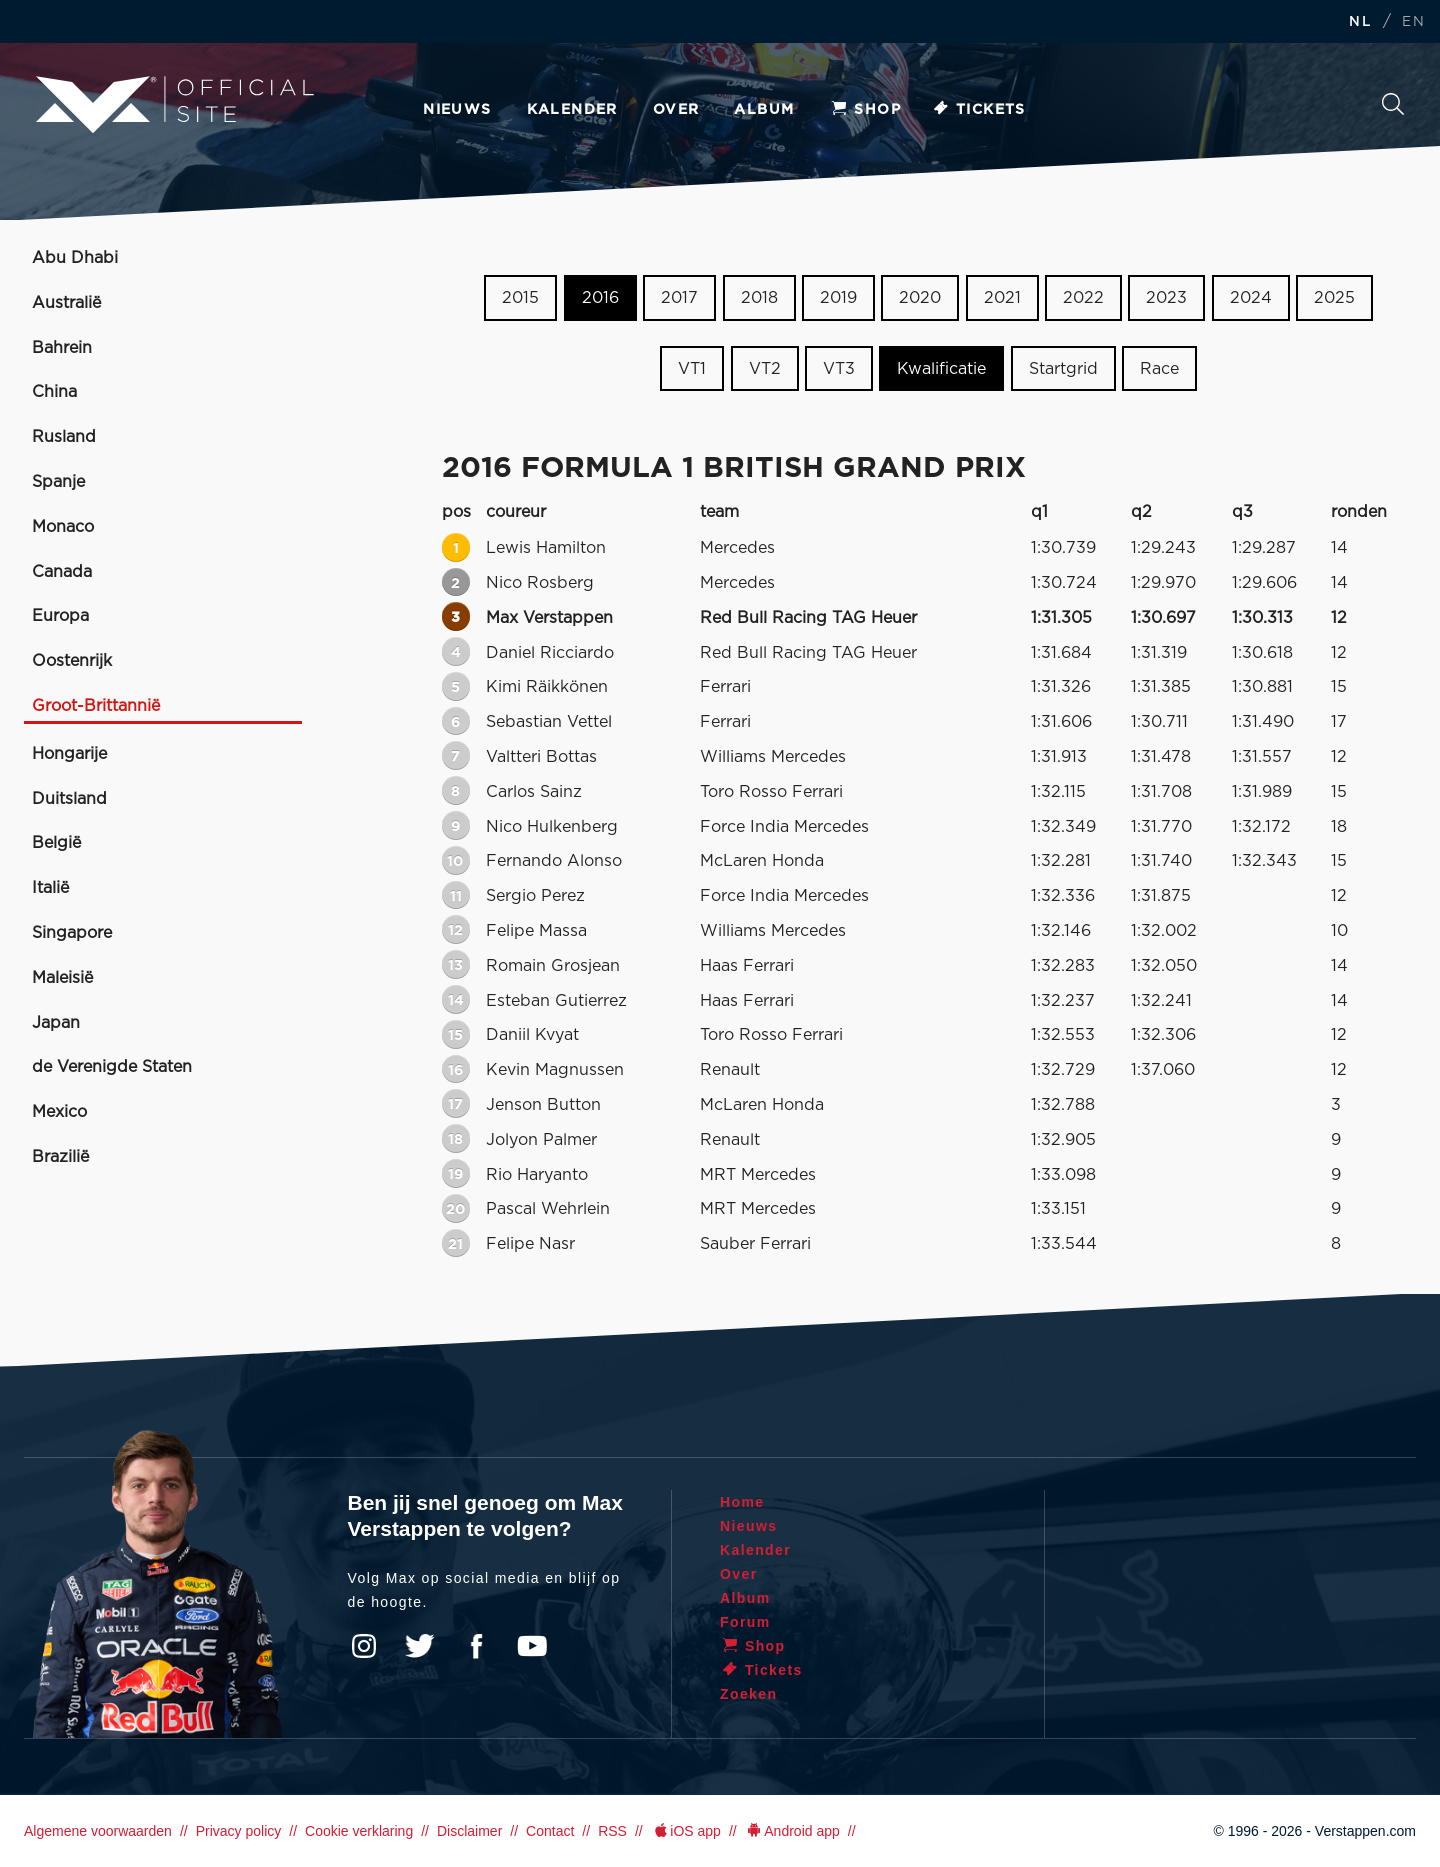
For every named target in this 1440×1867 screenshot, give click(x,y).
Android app (792, 1831)
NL (1360, 22)
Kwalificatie (941, 369)
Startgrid (1063, 369)
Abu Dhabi (75, 258)
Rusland (64, 437)
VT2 (765, 369)
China (54, 392)
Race (1159, 369)
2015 (520, 298)
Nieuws (457, 110)
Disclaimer (469, 1831)
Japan (56, 1023)
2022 (1083, 298)
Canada (62, 572)
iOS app (686, 1831)
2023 (1166, 298)
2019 (838, 298)
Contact (550, 1831)
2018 (759, 298)
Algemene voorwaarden (98, 1831)
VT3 (839, 369)
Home (742, 1502)
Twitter (420, 1646)
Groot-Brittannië (96, 706)
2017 (679, 298)
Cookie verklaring (359, 1831)
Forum (745, 1622)
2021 (1002, 298)
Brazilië (60, 1157)
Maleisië (62, 978)
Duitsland (69, 799)
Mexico (59, 1112)
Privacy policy (239, 1831)
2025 (1334, 298)
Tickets (978, 110)
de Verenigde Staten (112, 1067)
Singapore (72, 933)
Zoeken (1393, 104)
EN (1413, 22)
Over (676, 110)
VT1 (692, 369)
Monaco (63, 527)
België (56, 843)
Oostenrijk (72, 661)
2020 (920, 298)
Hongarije (69, 754)
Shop (865, 110)
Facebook (476, 1646)
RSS (612, 1831)
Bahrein (62, 348)
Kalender (572, 110)
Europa (60, 616)
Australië (66, 303)
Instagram (364, 1646)
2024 (1251, 298)
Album (764, 110)
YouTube (532, 1646)
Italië (50, 888)
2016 (600, 298)
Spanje (58, 482)
